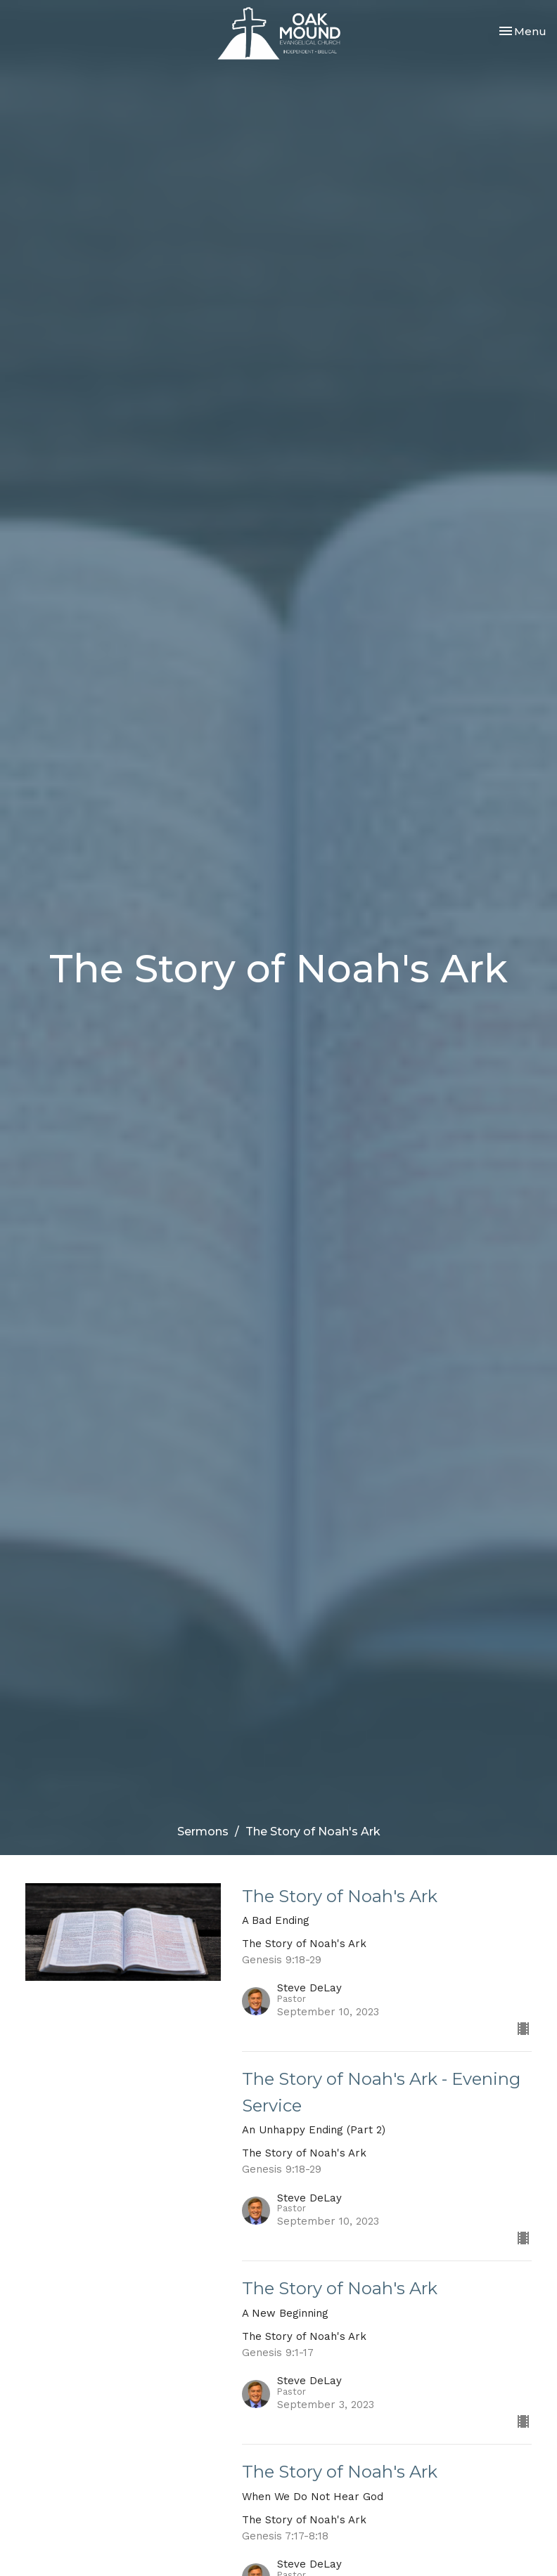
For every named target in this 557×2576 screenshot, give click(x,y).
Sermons (203, 1831)
